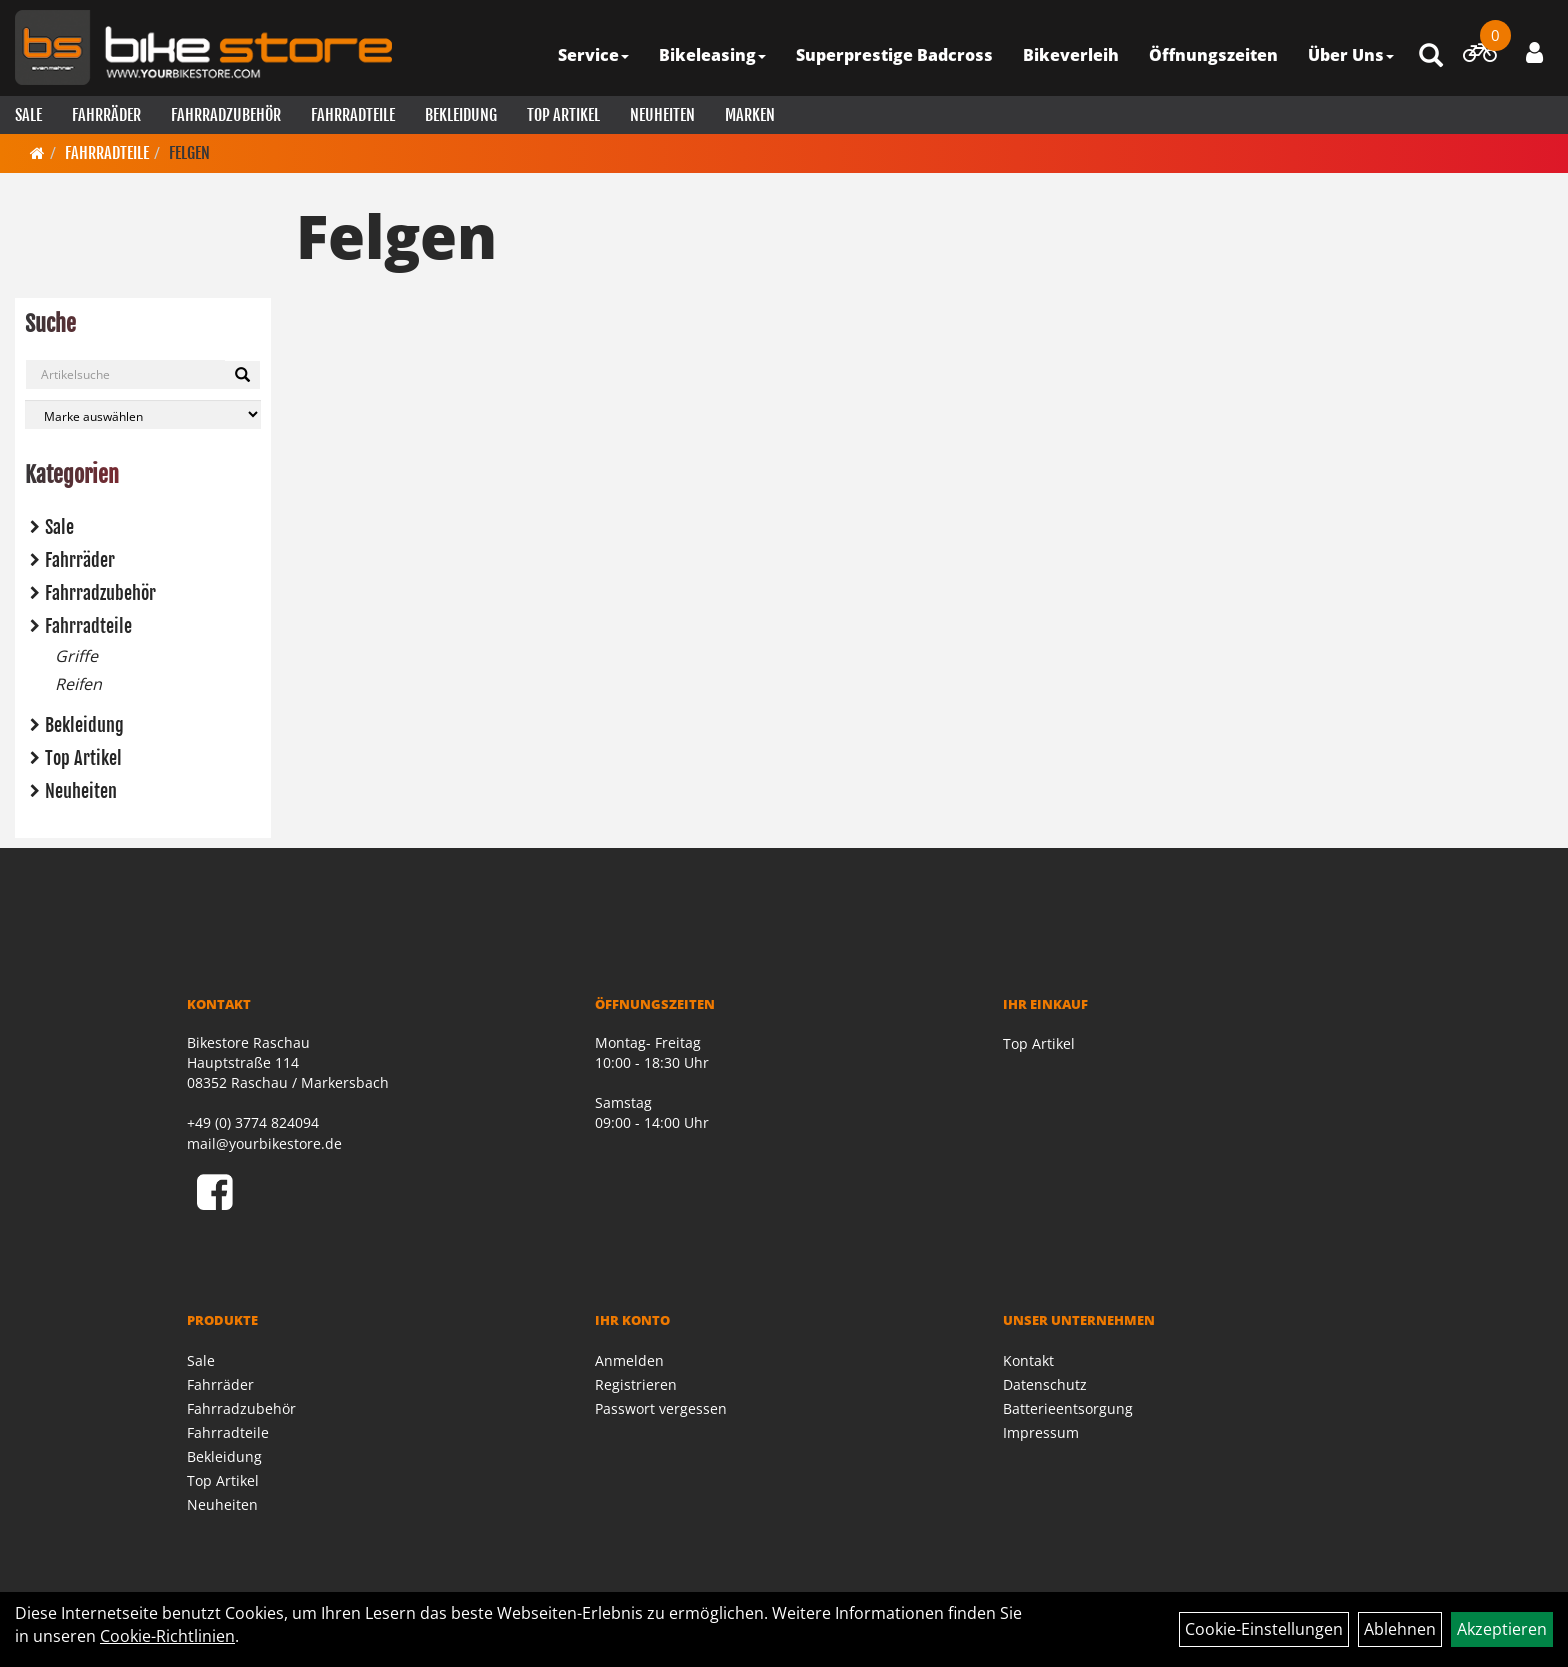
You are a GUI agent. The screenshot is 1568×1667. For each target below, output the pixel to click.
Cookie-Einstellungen (1264, 1629)
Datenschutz (1045, 1384)
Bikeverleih (1071, 55)
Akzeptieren (1502, 1629)
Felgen (189, 153)
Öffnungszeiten (1213, 55)
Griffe (76, 656)
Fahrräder (106, 115)
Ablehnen (1400, 1629)
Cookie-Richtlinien (167, 1636)
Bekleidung (461, 115)
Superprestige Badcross (894, 55)
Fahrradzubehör (226, 115)
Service (593, 55)
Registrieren (636, 1384)
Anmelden (629, 1360)
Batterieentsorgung (1068, 1408)
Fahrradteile (353, 115)
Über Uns (1351, 55)
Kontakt (1028, 1360)
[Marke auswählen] (143, 414)
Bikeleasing (712, 55)
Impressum (1041, 1432)
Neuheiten (662, 115)
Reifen (78, 684)
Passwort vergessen (661, 1408)
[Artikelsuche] (1431, 56)
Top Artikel (563, 115)
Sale (28, 115)
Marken (750, 115)
